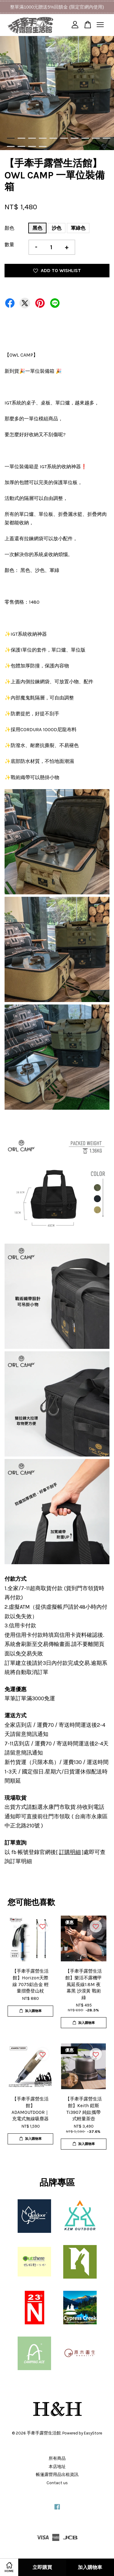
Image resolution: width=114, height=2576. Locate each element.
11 (11, 146)
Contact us (57, 2483)
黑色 (37, 228)
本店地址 (57, 2466)
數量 (9, 244)
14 (43, 146)
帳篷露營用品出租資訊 (57, 2474)
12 (21, 146)
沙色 (56, 228)
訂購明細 (70, 1852)
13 (32, 146)
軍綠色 (78, 228)
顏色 (9, 228)
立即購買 (42, 2567)
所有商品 (57, 2458)
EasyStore (93, 2433)
